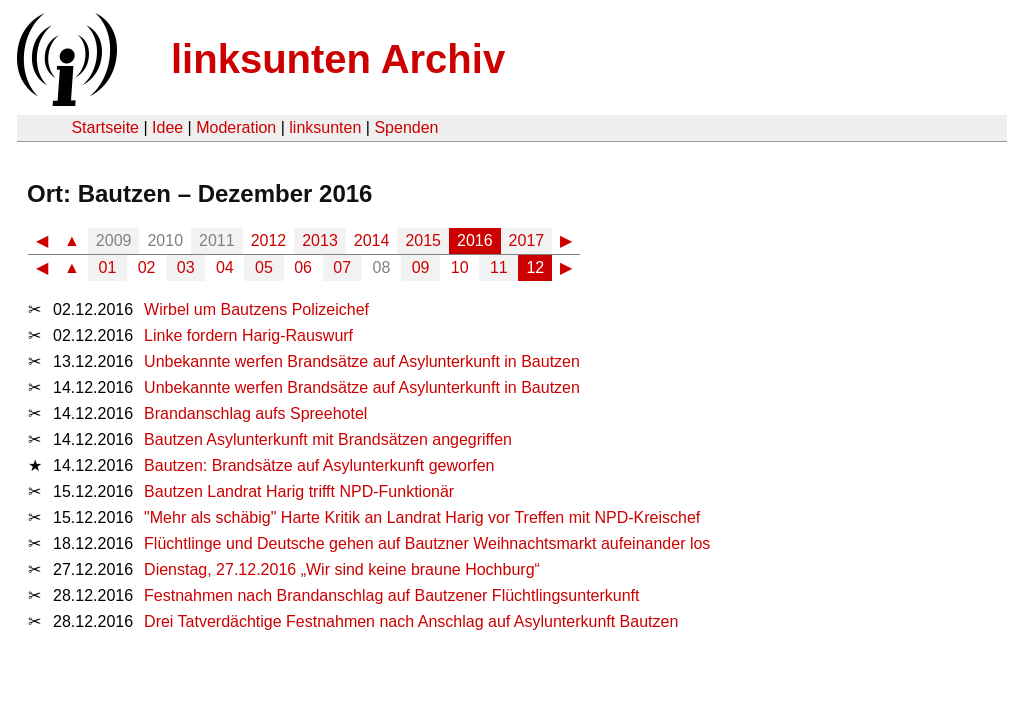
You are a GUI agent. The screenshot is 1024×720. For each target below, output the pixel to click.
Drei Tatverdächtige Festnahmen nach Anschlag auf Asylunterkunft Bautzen (411, 621)
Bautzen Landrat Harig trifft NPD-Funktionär (299, 491)
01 (108, 267)
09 (421, 267)
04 (225, 267)
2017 (527, 240)
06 (303, 267)
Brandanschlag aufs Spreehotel (255, 413)
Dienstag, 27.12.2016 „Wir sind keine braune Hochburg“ (342, 569)
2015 (423, 240)
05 (264, 267)
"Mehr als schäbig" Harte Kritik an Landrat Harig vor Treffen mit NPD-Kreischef (422, 517)
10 (460, 267)
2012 (269, 240)
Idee (167, 127)
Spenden (406, 127)
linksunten (325, 127)
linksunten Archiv (338, 59)
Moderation (236, 127)
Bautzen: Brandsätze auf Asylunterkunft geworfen (319, 465)
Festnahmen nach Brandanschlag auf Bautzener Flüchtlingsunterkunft (391, 595)
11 (499, 267)
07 (342, 267)
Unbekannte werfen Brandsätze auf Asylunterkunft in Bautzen (362, 361)
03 (186, 267)
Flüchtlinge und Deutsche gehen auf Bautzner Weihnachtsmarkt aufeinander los (427, 543)
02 (147, 267)
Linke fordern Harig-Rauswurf (248, 335)
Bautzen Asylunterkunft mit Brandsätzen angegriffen (328, 439)
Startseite (105, 127)
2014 (372, 240)
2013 (320, 240)
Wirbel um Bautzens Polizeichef (256, 309)
